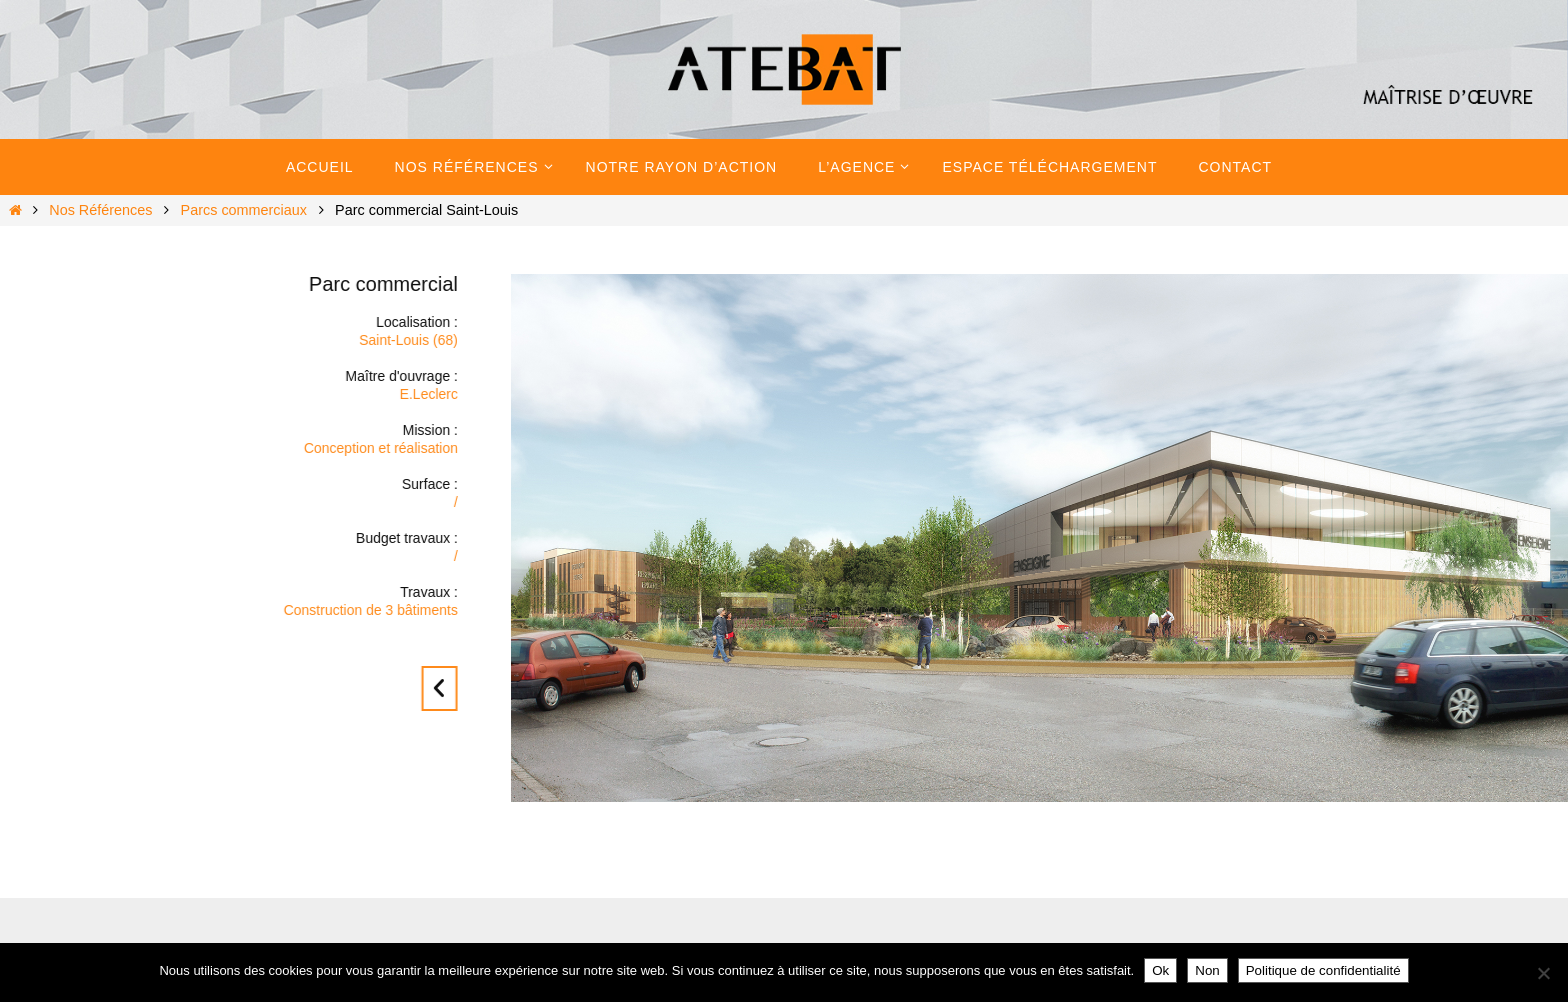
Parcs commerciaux (244, 210)
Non (1207, 970)
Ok (1160, 970)
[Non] (1543, 973)
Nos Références (100, 210)
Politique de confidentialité (1323, 970)
